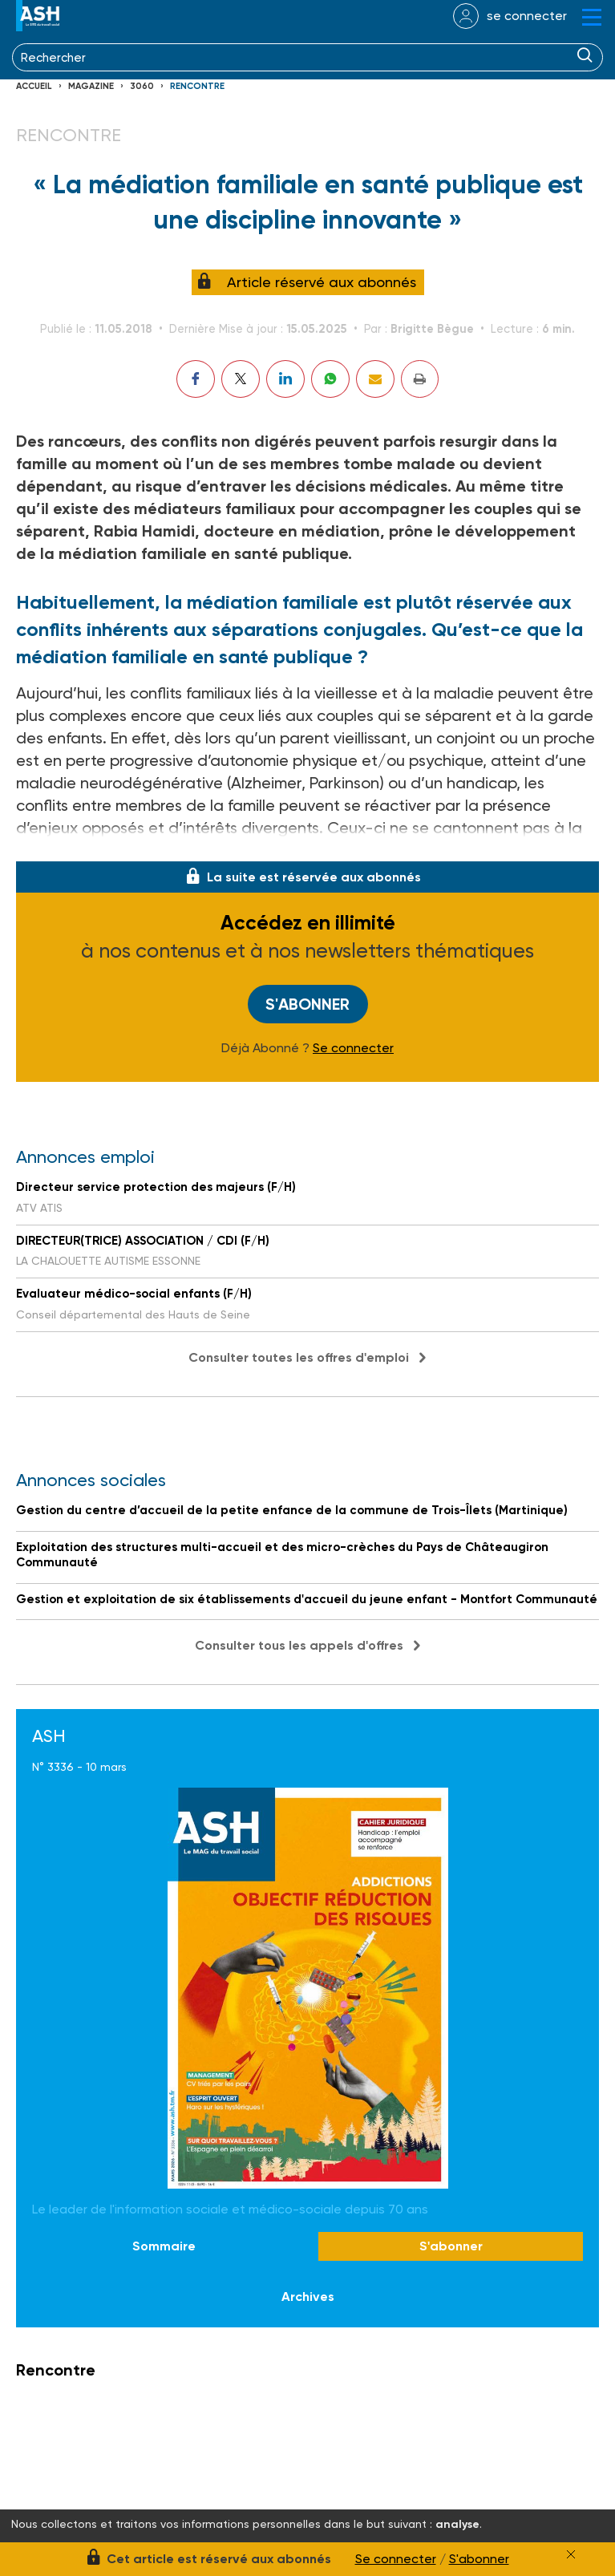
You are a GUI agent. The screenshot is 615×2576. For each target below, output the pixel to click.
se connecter (527, 15)
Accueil (34, 86)
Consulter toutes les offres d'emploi (298, 1357)
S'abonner (307, 1004)
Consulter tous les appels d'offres (299, 1645)
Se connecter (353, 1048)
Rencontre (197, 86)
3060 (142, 86)
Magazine (91, 86)
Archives (307, 2297)
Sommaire (164, 2246)
